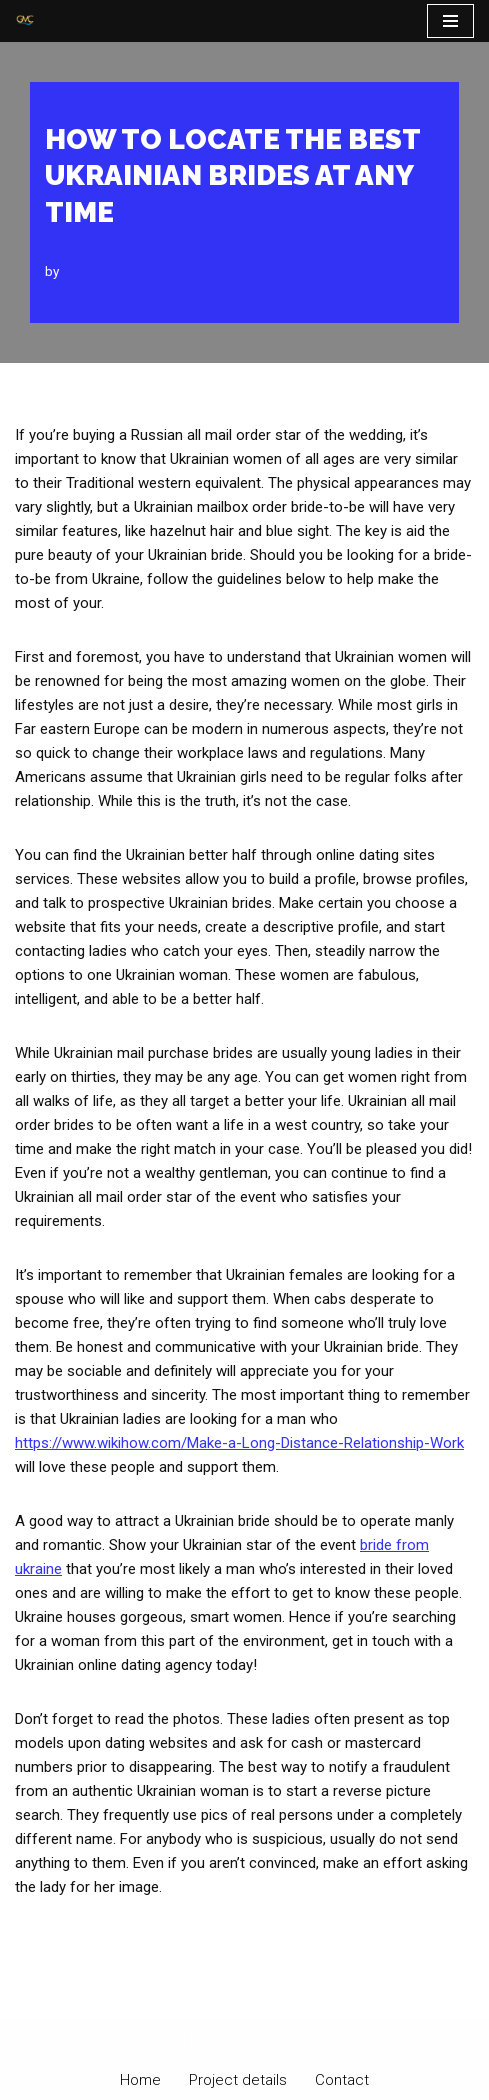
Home (140, 2080)
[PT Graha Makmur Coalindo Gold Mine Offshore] (25, 21)
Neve (161, 2039)
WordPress (307, 2039)
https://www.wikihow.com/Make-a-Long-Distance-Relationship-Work (239, 1443)
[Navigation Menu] (450, 21)
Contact (342, 2080)
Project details (238, 2080)
